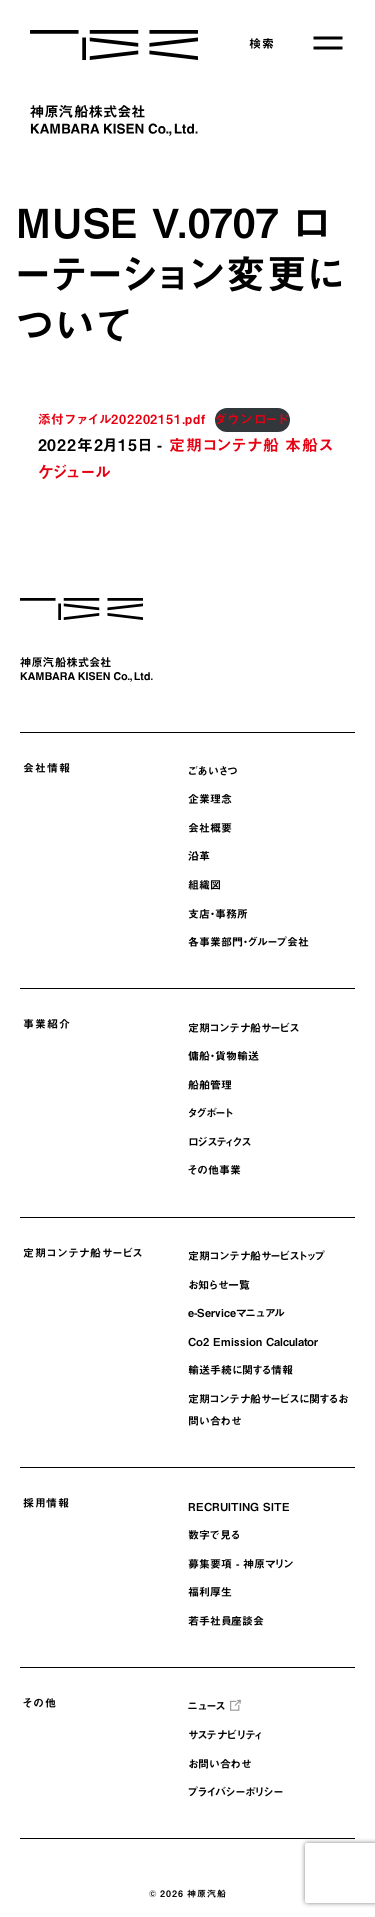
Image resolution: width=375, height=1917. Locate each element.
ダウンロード (252, 419)
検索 (262, 43)
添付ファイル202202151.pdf (122, 419)
